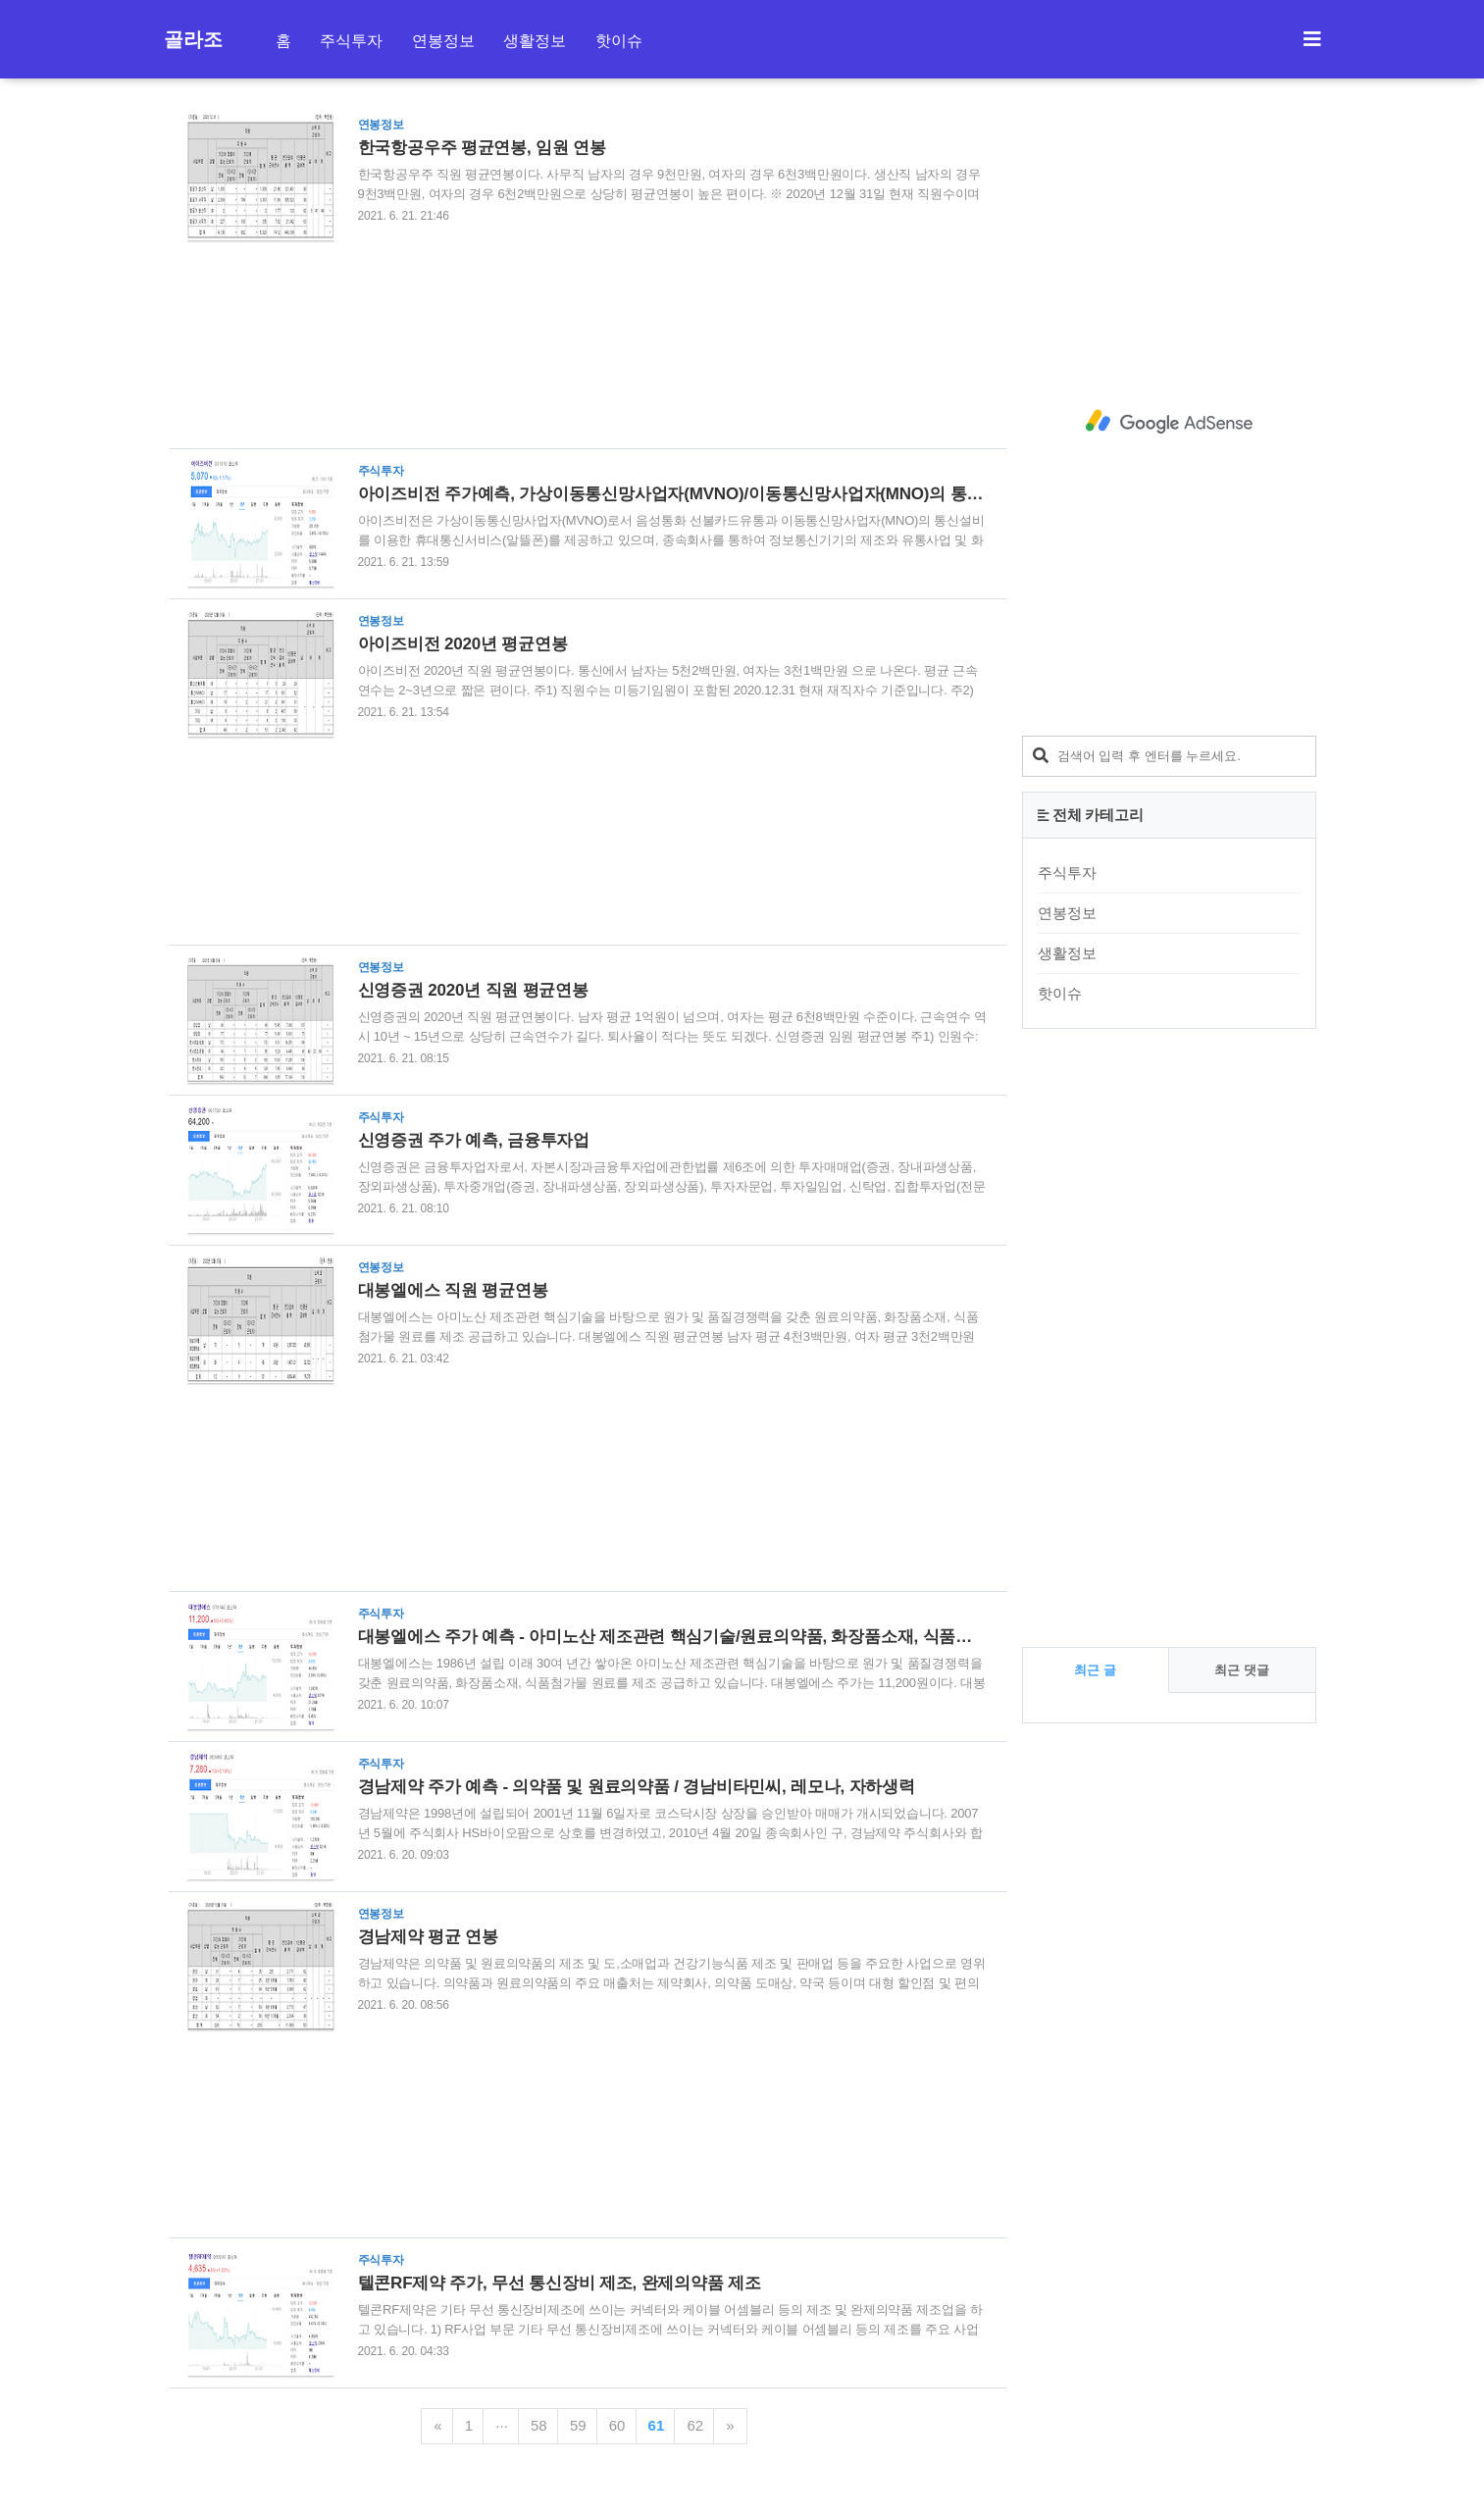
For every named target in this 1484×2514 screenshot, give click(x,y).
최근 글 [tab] (1095, 1670)
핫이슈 (618, 40)
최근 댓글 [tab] (1241, 1670)
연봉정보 (443, 40)
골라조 (193, 39)
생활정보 (534, 40)
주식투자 (351, 40)
